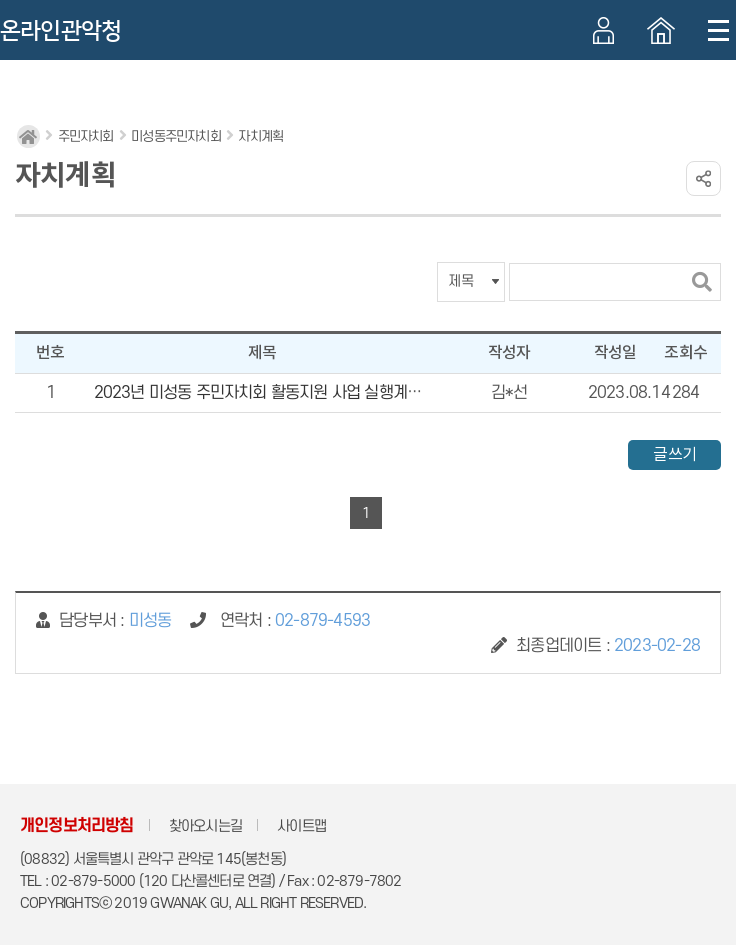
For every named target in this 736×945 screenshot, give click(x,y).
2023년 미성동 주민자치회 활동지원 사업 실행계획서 (265, 393)
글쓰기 (674, 455)
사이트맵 (301, 826)
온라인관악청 (60, 31)
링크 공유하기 (703, 178)
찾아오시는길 (205, 826)
